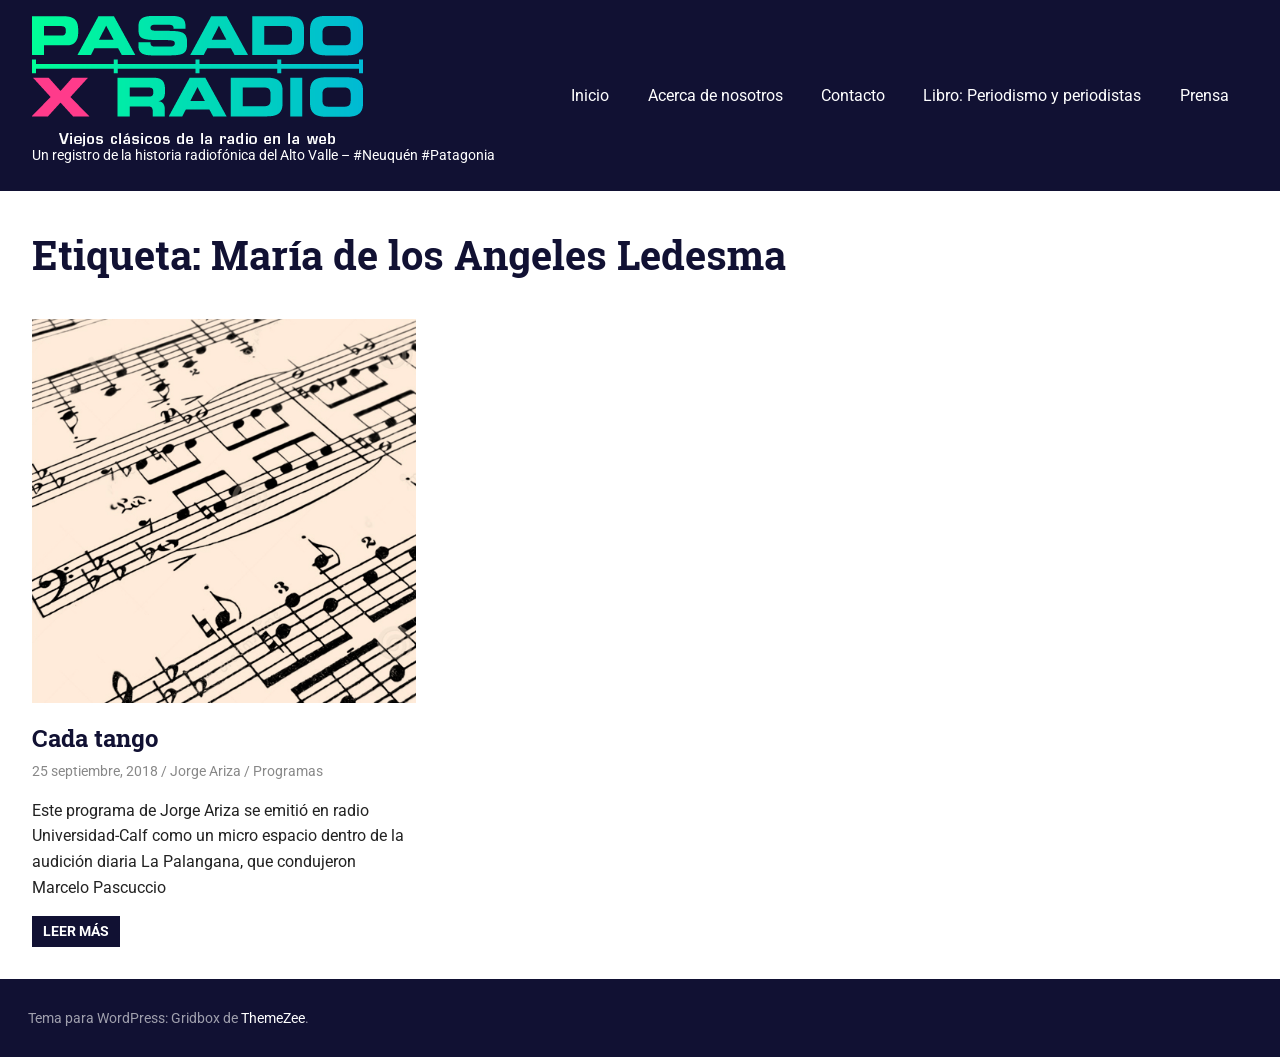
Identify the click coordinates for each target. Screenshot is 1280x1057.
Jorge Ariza (205, 771)
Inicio (590, 95)
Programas (288, 771)
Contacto (853, 95)
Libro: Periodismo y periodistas (1032, 95)
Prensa (1204, 95)
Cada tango (95, 738)
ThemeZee (273, 1018)
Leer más (76, 931)
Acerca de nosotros (715, 95)
